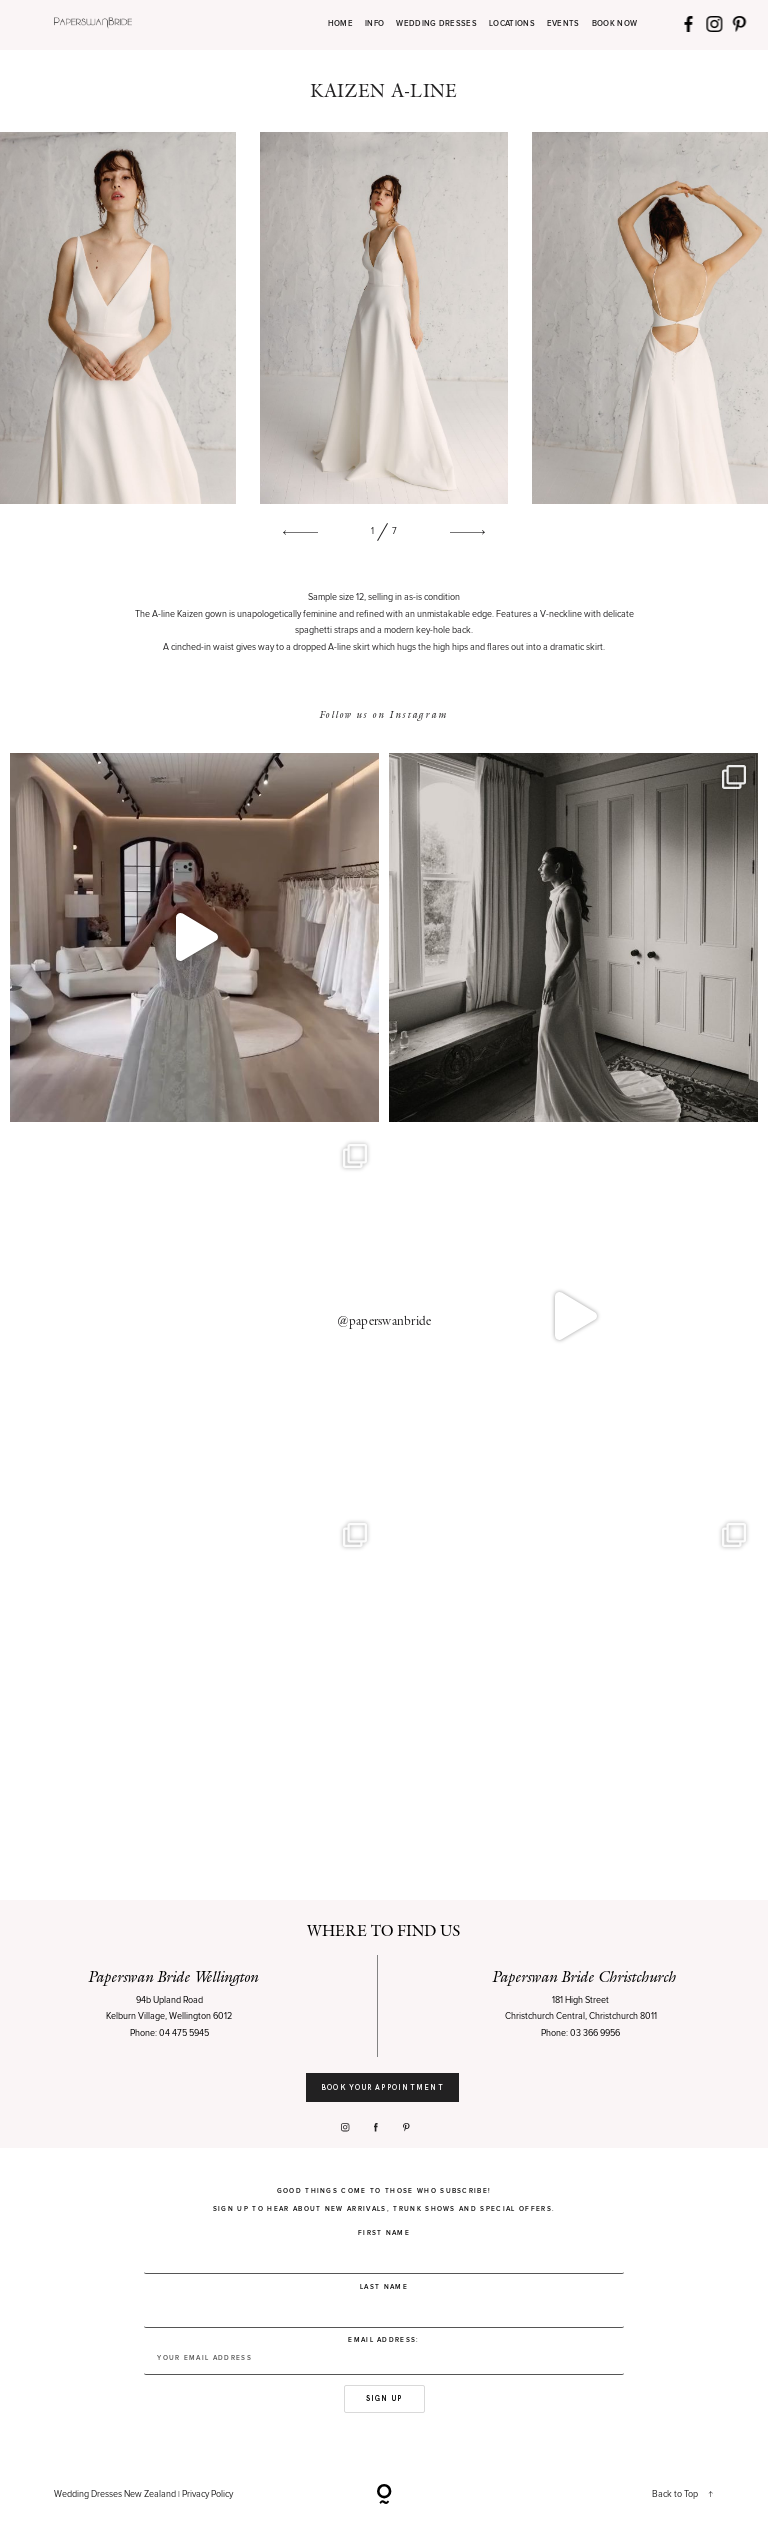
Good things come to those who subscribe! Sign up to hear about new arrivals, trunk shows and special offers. (384, 2200)
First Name (384, 2233)
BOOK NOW (615, 24)
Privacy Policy (207, 2494)
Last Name (384, 2287)
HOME (340, 24)
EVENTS (563, 24)
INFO (374, 24)
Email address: (384, 2356)
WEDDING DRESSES (436, 24)
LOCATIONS (512, 24)
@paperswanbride (384, 1321)
